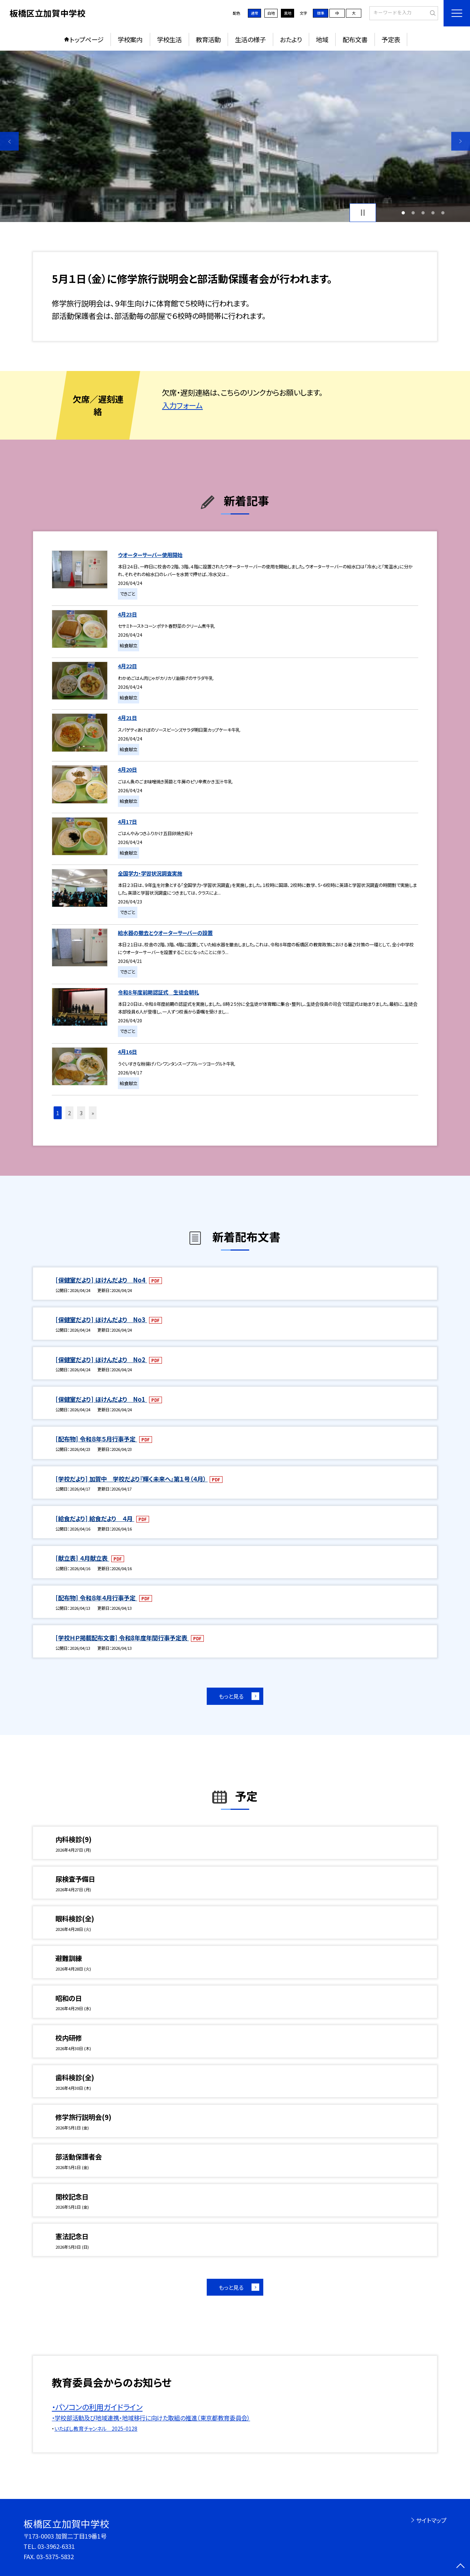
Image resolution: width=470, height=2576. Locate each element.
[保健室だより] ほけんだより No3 (101, 1319)
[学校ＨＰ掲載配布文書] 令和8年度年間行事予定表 (122, 1637)
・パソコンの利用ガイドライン (97, 2406)
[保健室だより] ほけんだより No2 (101, 1359)
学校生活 (169, 39)
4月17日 (127, 821)
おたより (291, 39)
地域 (322, 39)
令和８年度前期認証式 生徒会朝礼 (158, 992)
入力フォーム (182, 405)
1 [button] (403, 213)
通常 (254, 13)
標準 (320, 13)
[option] (235, 136)
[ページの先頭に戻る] (460, 2566)
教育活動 (208, 39)
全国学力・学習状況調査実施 (150, 873)
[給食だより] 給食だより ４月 (94, 1518)
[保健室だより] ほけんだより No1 (101, 1399)
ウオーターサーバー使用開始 (150, 555)
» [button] (92, 1113)
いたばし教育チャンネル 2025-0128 (95, 2428)
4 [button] (433, 213)
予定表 (391, 39)
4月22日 (127, 666)
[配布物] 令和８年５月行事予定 (96, 1438)
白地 (271, 13)
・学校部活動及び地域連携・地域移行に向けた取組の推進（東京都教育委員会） (151, 2417)
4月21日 (127, 717)
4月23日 (127, 614)
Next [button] (460, 141)
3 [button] (423, 213)
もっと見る (231, 1696)
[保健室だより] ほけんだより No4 (101, 1280)
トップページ (87, 39)
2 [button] (413, 213)
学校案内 (130, 39)
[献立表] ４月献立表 (82, 1558)
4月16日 (127, 1051)
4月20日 (127, 769)
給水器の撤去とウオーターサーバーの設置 (165, 932)
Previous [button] (9, 141)
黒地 (287, 13)
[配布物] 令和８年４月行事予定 (96, 1597)
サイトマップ (431, 2520)
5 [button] (443, 213)
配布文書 (355, 39)
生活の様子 (250, 39)
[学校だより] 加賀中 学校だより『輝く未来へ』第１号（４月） (131, 1478)
